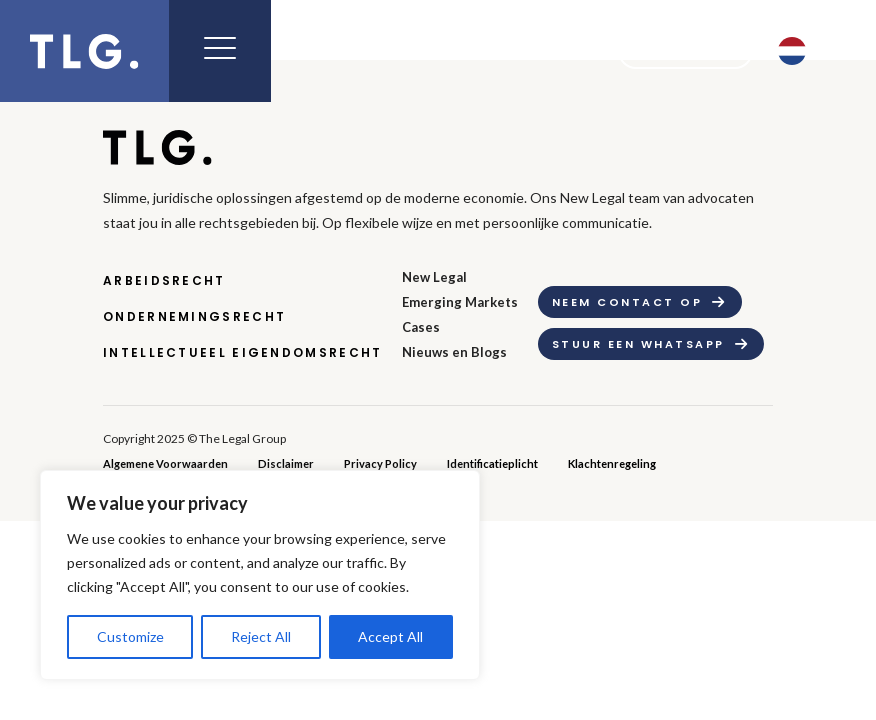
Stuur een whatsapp (638, 344)
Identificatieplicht (492, 463)
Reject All (261, 636)
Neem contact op (627, 302)
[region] (260, 575)
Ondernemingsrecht (194, 316)
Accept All (390, 636)
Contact (672, 51)
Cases (421, 327)
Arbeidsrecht (164, 280)
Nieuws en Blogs (454, 352)
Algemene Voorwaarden (165, 463)
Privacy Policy (380, 463)
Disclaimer (286, 463)
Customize (130, 636)
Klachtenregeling (612, 463)
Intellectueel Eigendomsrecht (242, 352)
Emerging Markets (460, 302)
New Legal (434, 277)
